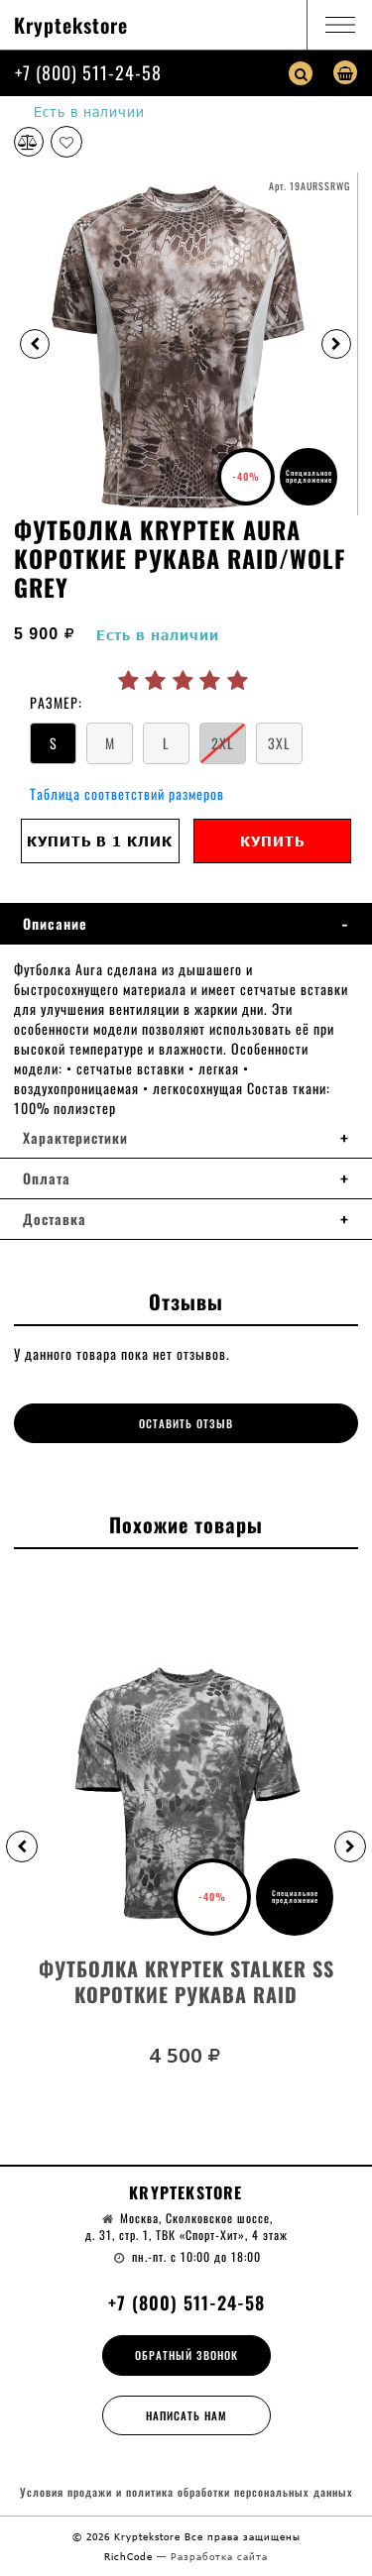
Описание (55, 924)
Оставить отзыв (186, 1423)
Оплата (46, 1178)
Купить (272, 841)
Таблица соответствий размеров (127, 793)
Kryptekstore (71, 25)
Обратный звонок (186, 2355)
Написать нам (186, 2415)
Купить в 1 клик (100, 841)
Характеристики (75, 1138)
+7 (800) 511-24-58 (88, 72)
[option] (185, 343)
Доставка (54, 1219)
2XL (222, 742)
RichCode (130, 2556)
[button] (22, 1846)
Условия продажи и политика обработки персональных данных (186, 2492)
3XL (279, 742)
